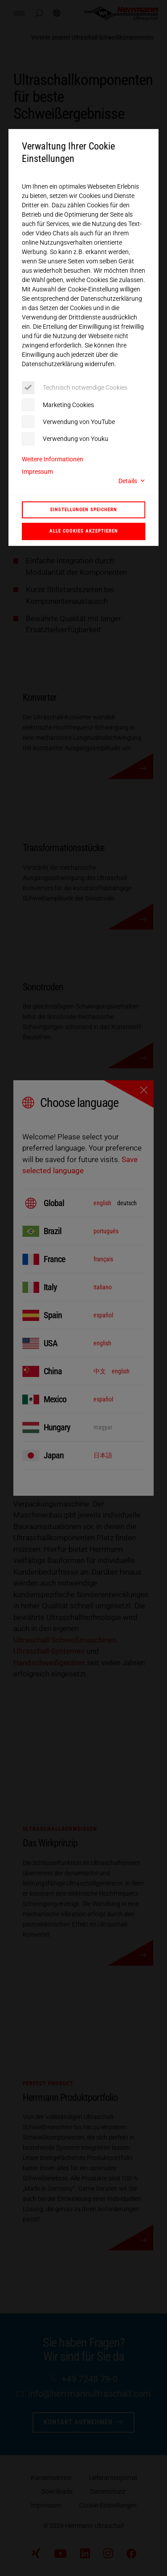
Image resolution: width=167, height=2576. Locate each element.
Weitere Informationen (52, 459)
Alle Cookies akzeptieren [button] (83, 531)
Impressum (37, 471)
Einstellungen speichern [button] (83, 509)
